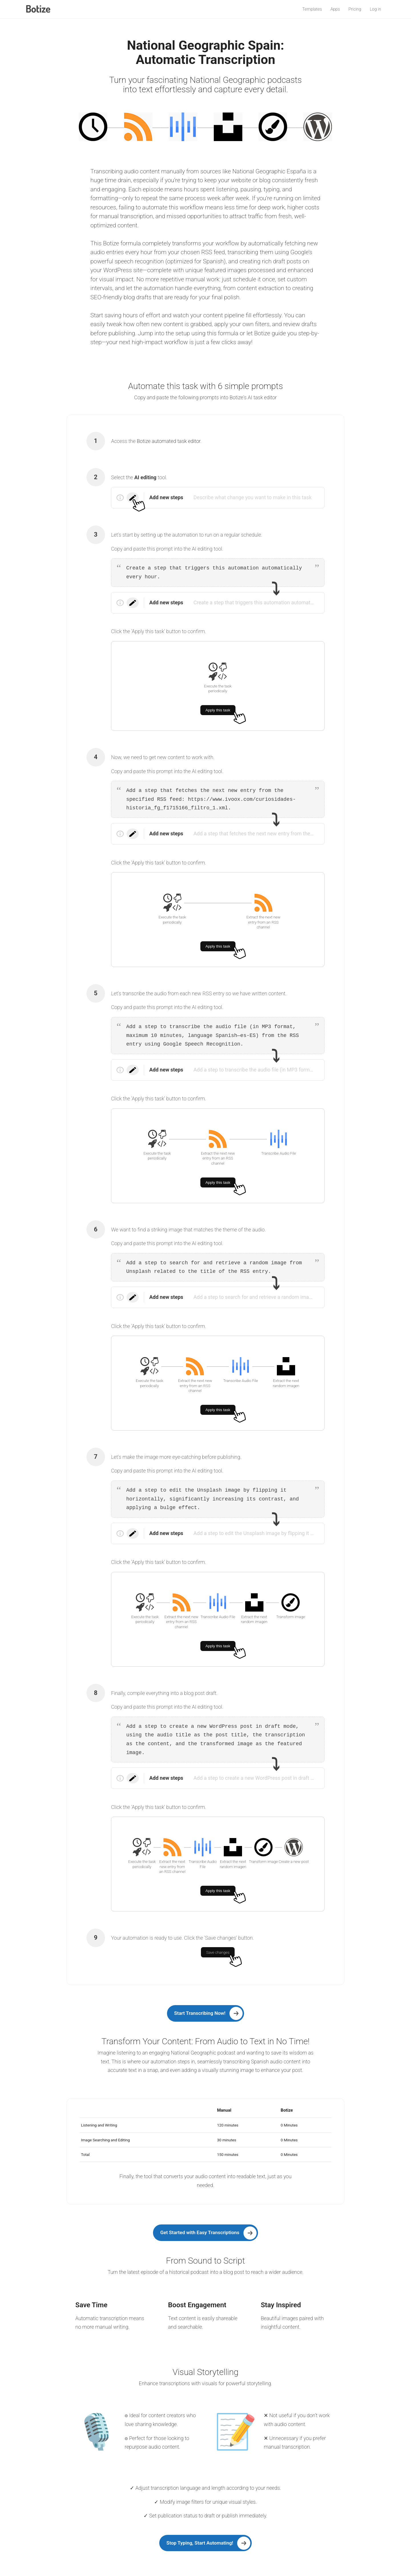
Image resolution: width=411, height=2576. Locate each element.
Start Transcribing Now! (199, 2013)
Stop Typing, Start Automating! (199, 2543)
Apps (335, 9)
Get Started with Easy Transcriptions (199, 2232)
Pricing (354, 9)
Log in (375, 9)
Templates (312, 9)
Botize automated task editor (168, 441)
